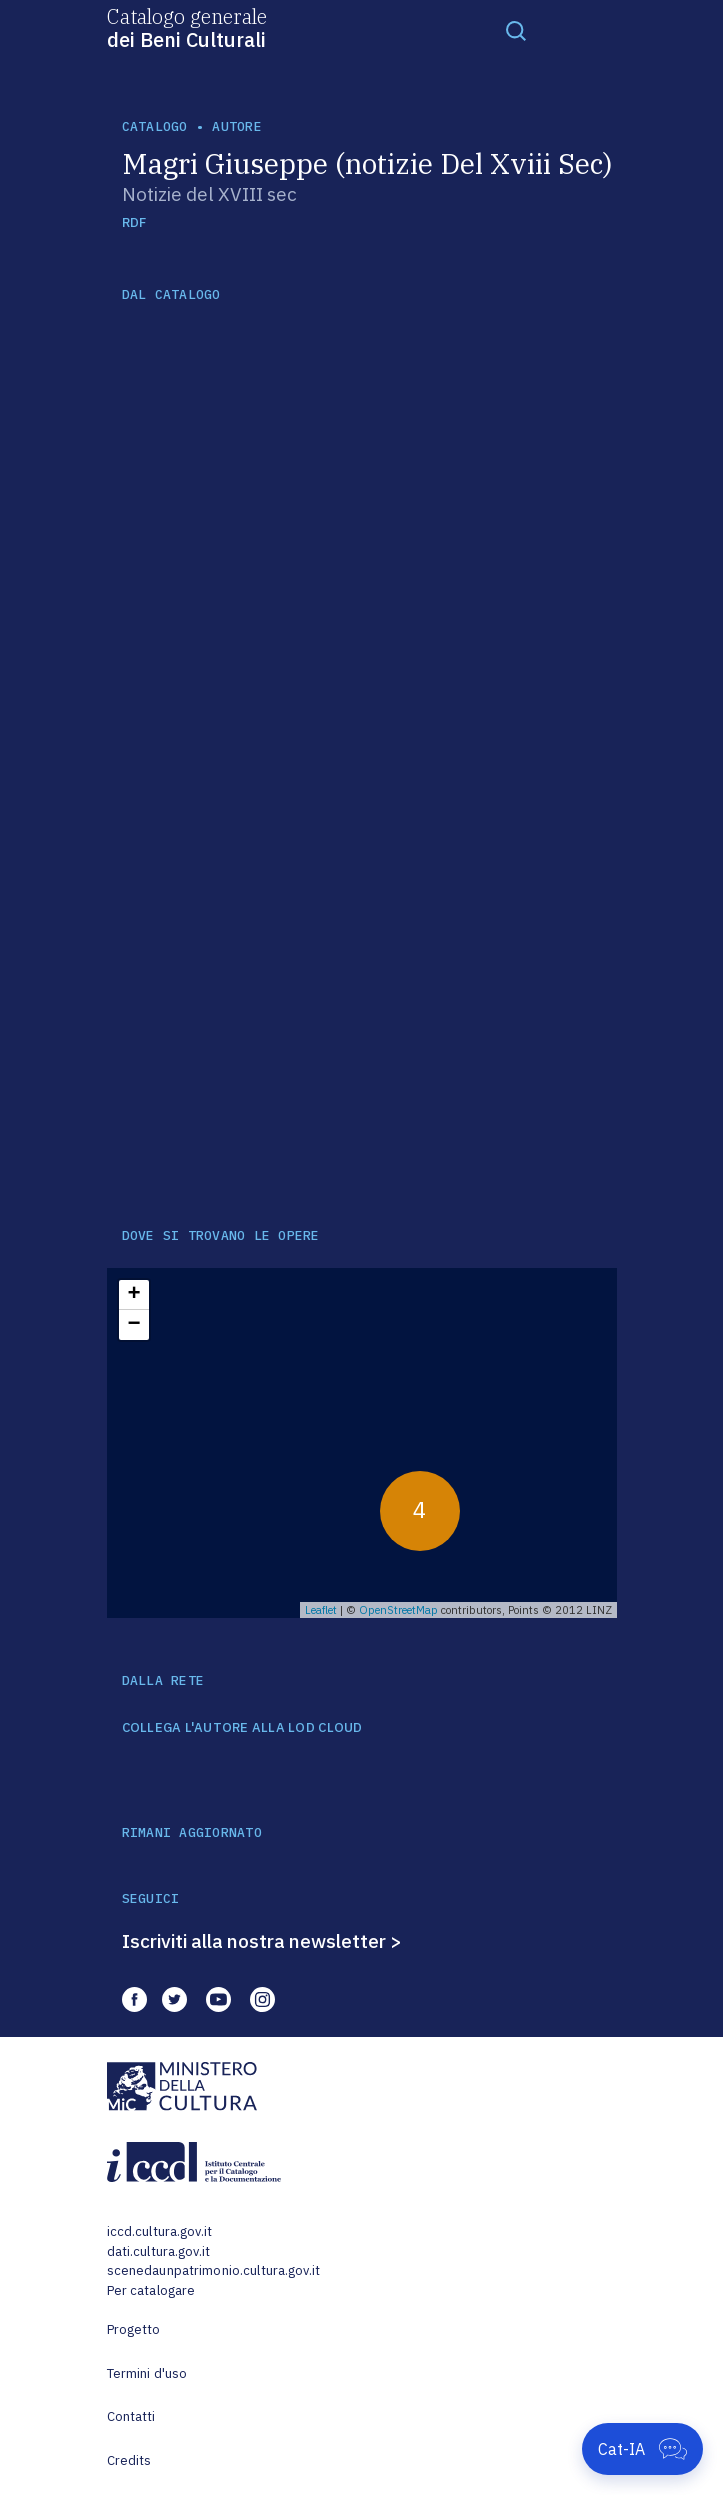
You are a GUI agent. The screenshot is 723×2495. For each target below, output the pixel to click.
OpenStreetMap (398, 1610)
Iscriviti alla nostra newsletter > (262, 1941)
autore (237, 126)
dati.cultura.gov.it (158, 2251)
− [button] (133, 1325)
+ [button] (133, 1295)
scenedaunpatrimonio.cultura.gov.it (213, 2270)
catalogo (155, 126)
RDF (134, 222)
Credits (129, 2460)
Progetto (134, 2329)
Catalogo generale (187, 27)
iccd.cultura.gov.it (159, 2231)
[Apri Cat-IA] (642, 2449)
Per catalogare (151, 2290)
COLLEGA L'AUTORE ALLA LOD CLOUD (242, 1728)
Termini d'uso (147, 2373)
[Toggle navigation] (516, 30)
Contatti (131, 2416)
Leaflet (321, 1610)
